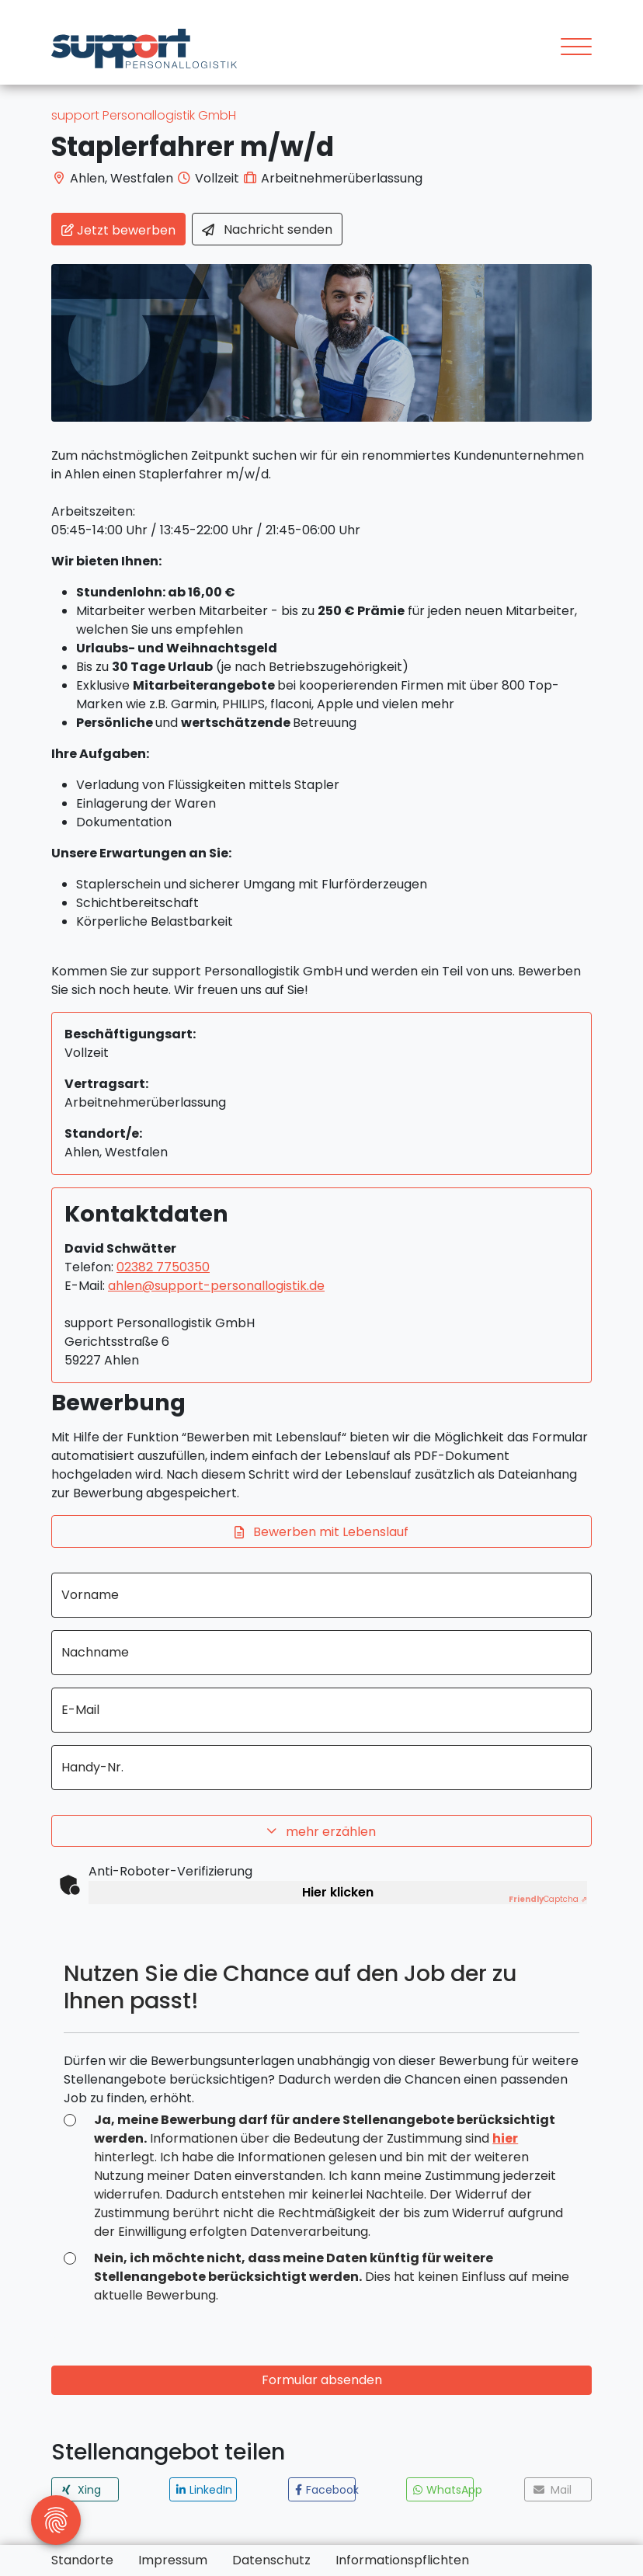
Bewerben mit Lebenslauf (321, 1533)
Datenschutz (271, 2560)
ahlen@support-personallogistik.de (216, 1286)
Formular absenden (322, 2380)
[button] (85, 2489)
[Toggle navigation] (570, 48)
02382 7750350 (163, 1267)
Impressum (172, 2560)
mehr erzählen (321, 1832)
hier (505, 2138)
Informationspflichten (402, 2560)
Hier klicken (338, 1892)
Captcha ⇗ (548, 1899)
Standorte (82, 2560)
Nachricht (267, 230)
